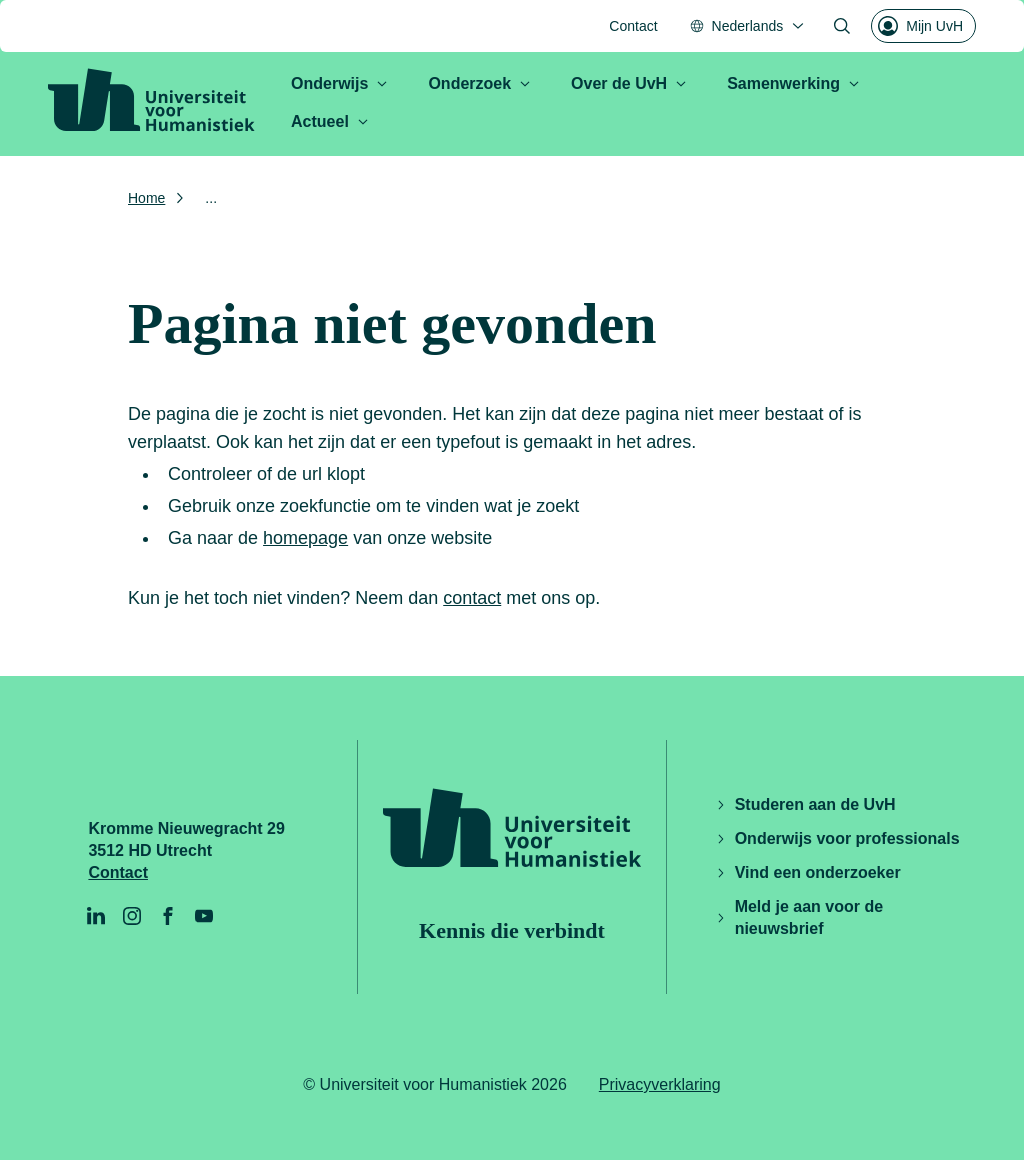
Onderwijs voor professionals (837, 838)
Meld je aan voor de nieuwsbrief (799, 917)
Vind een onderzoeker (808, 872)
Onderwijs (339, 83)
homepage (305, 538)
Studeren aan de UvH (805, 804)
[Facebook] (168, 916)
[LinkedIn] (96, 916)
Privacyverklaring (660, 1084)
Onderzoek (479, 83)
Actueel (330, 121)
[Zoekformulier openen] (842, 26)
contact (472, 598)
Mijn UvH (920, 26)
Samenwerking (793, 83)
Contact (633, 26)
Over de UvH (629, 83)
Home (146, 198)
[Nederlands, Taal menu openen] (748, 26)
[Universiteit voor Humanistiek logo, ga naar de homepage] (151, 100)
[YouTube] (204, 916)
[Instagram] (132, 916)
